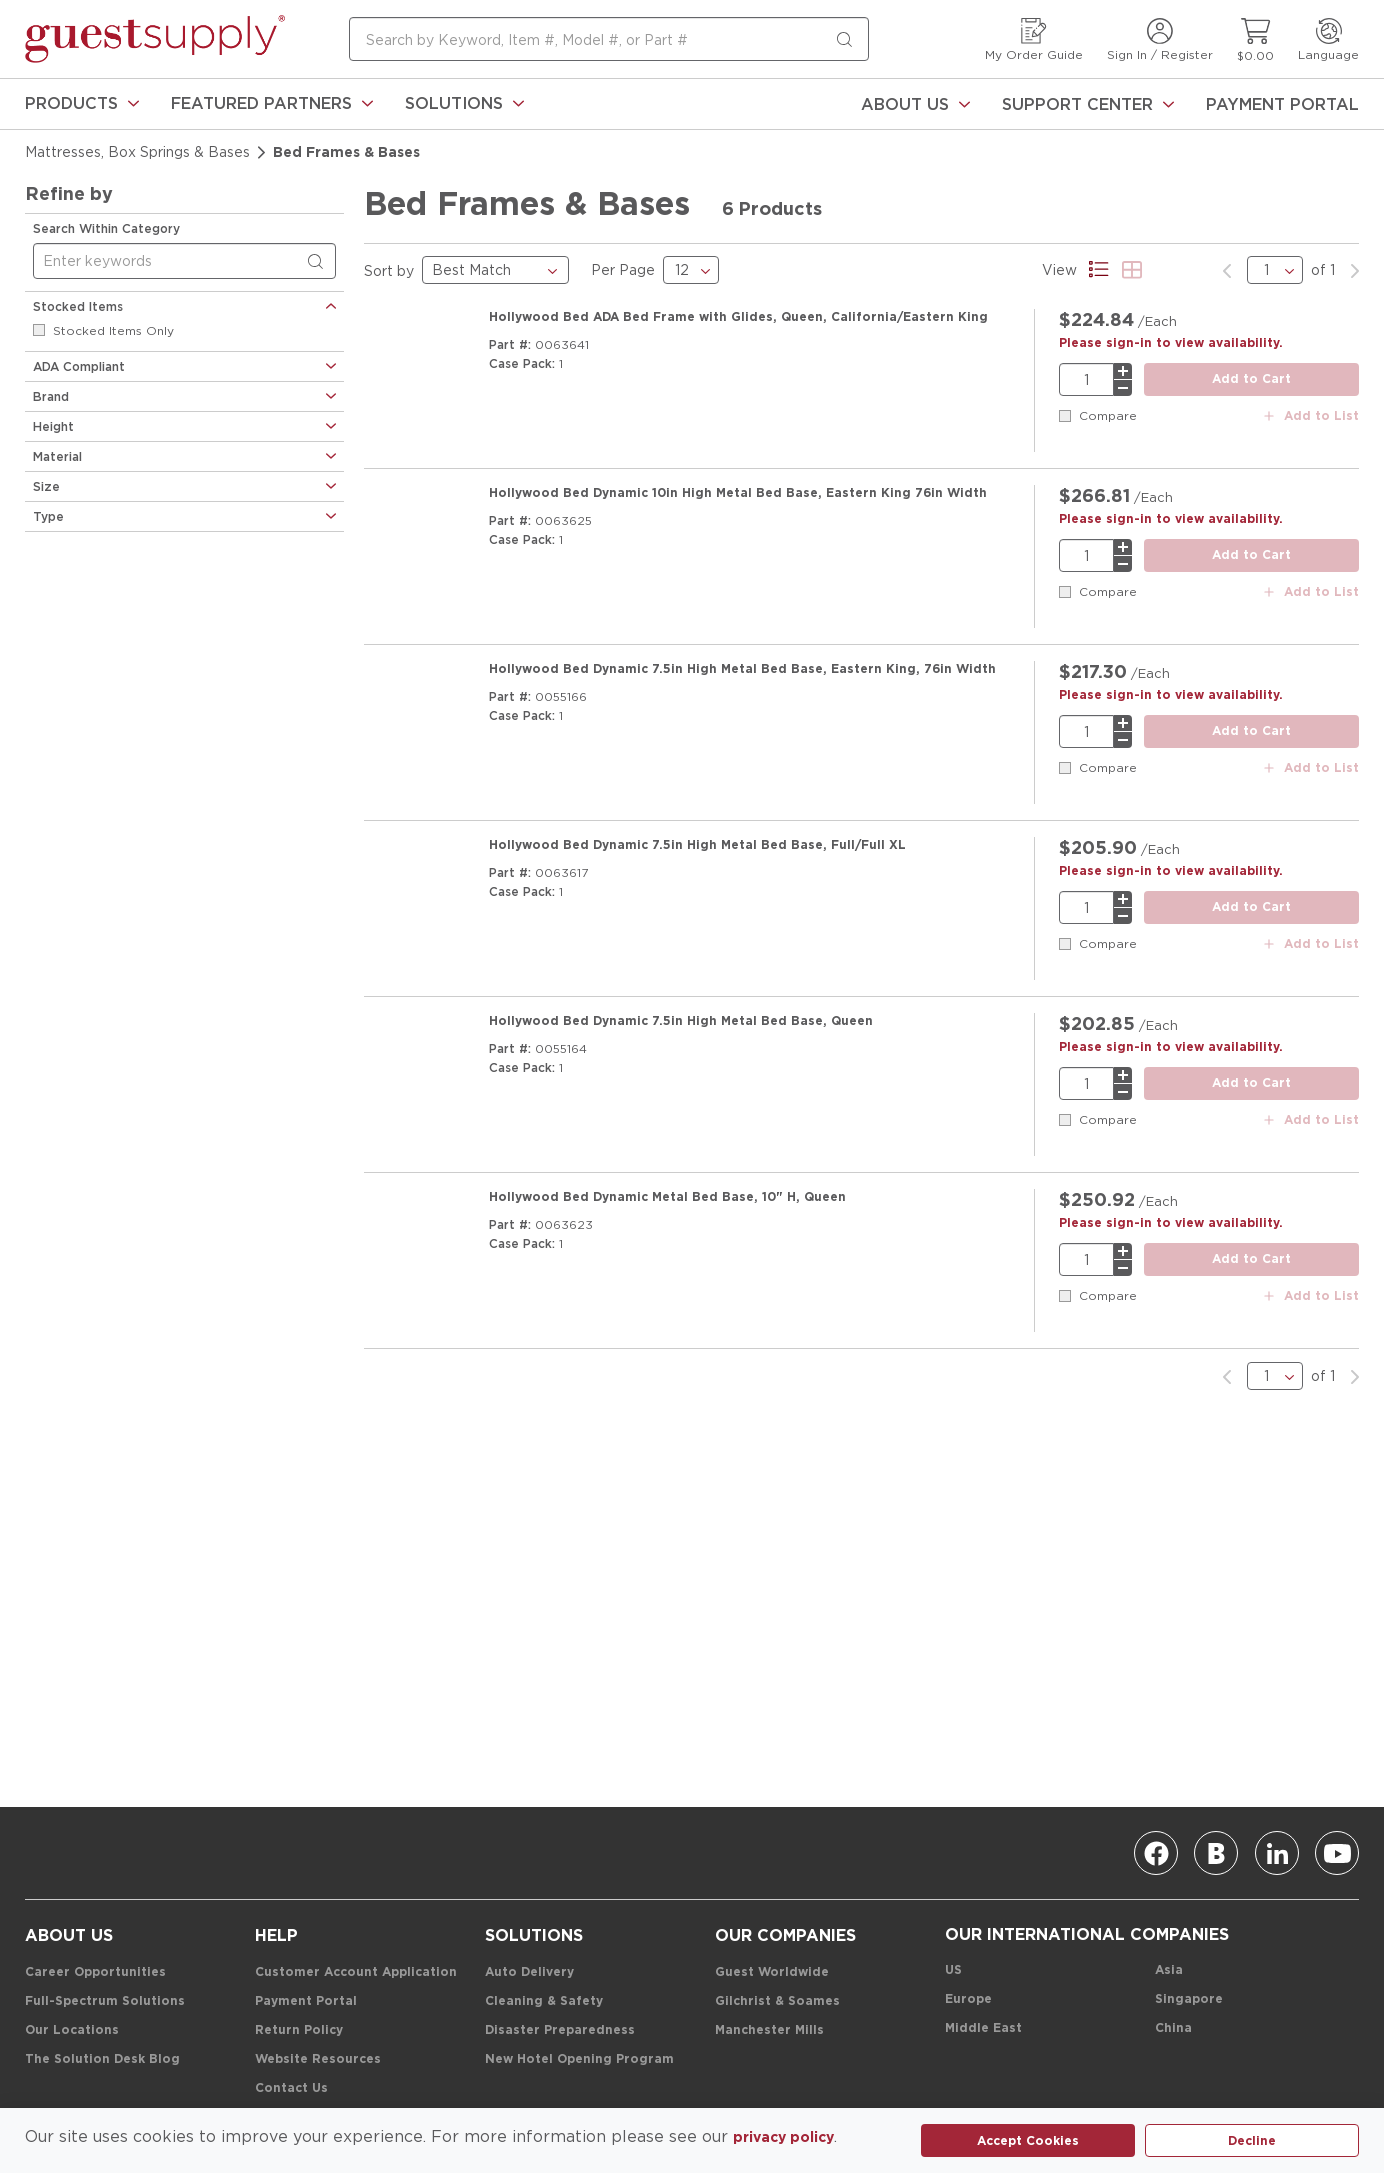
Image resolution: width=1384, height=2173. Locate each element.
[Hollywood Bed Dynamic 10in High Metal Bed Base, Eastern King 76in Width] (738, 471)
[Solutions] (464, 104)
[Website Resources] (318, 2059)
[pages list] (1275, 270)
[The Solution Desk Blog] (102, 2059)
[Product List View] (1099, 269)
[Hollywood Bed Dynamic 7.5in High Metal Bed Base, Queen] (681, 933)
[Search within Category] (319, 262)
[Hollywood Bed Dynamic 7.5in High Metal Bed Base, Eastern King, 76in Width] (742, 625)
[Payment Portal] (1282, 104)
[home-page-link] (155, 39)
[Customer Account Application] (356, 1972)
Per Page (623, 269)
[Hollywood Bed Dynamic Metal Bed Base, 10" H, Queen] (667, 1087)
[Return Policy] (299, 2030)
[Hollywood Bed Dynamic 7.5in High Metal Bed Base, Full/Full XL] (697, 779)
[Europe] (968, 1999)
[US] (953, 1970)
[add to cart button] (1251, 379)
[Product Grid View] (1132, 269)
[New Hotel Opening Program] (579, 2059)
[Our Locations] (72, 2030)
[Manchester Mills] (769, 2030)
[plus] (1123, 371)
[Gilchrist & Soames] (777, 2001)
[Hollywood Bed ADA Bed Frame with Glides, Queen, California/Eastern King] (738, 317)
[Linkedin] (1277, 1853)
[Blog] (1216, 1853)
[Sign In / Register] (1160, 39)
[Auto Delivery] (529, 1972)
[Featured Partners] (272, 104)
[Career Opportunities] (95, 1972)
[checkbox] (39, 330)
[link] (82, 104)
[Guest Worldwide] (772, 1972)
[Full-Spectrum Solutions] (105, 2001)
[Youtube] (1337, 1853)
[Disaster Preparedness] (560, 2030)
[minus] (1123, 388)
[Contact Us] (291, 2088)
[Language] (1328, 39)
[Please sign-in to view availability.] (1171, 343)
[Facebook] (1156, 1853)
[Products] (82, 104)
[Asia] (1169, 1970)
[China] (1173, 2028)
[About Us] (915, 104)
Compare (1108, 415)
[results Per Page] (691, 270)
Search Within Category (106, 228)
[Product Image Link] (420, 369)
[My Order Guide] (1034, 39)
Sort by (389, 270)
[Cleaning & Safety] (544, 2001)
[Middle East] (983, 2028)
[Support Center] (1088, 104)
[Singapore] (1189, 1999)
